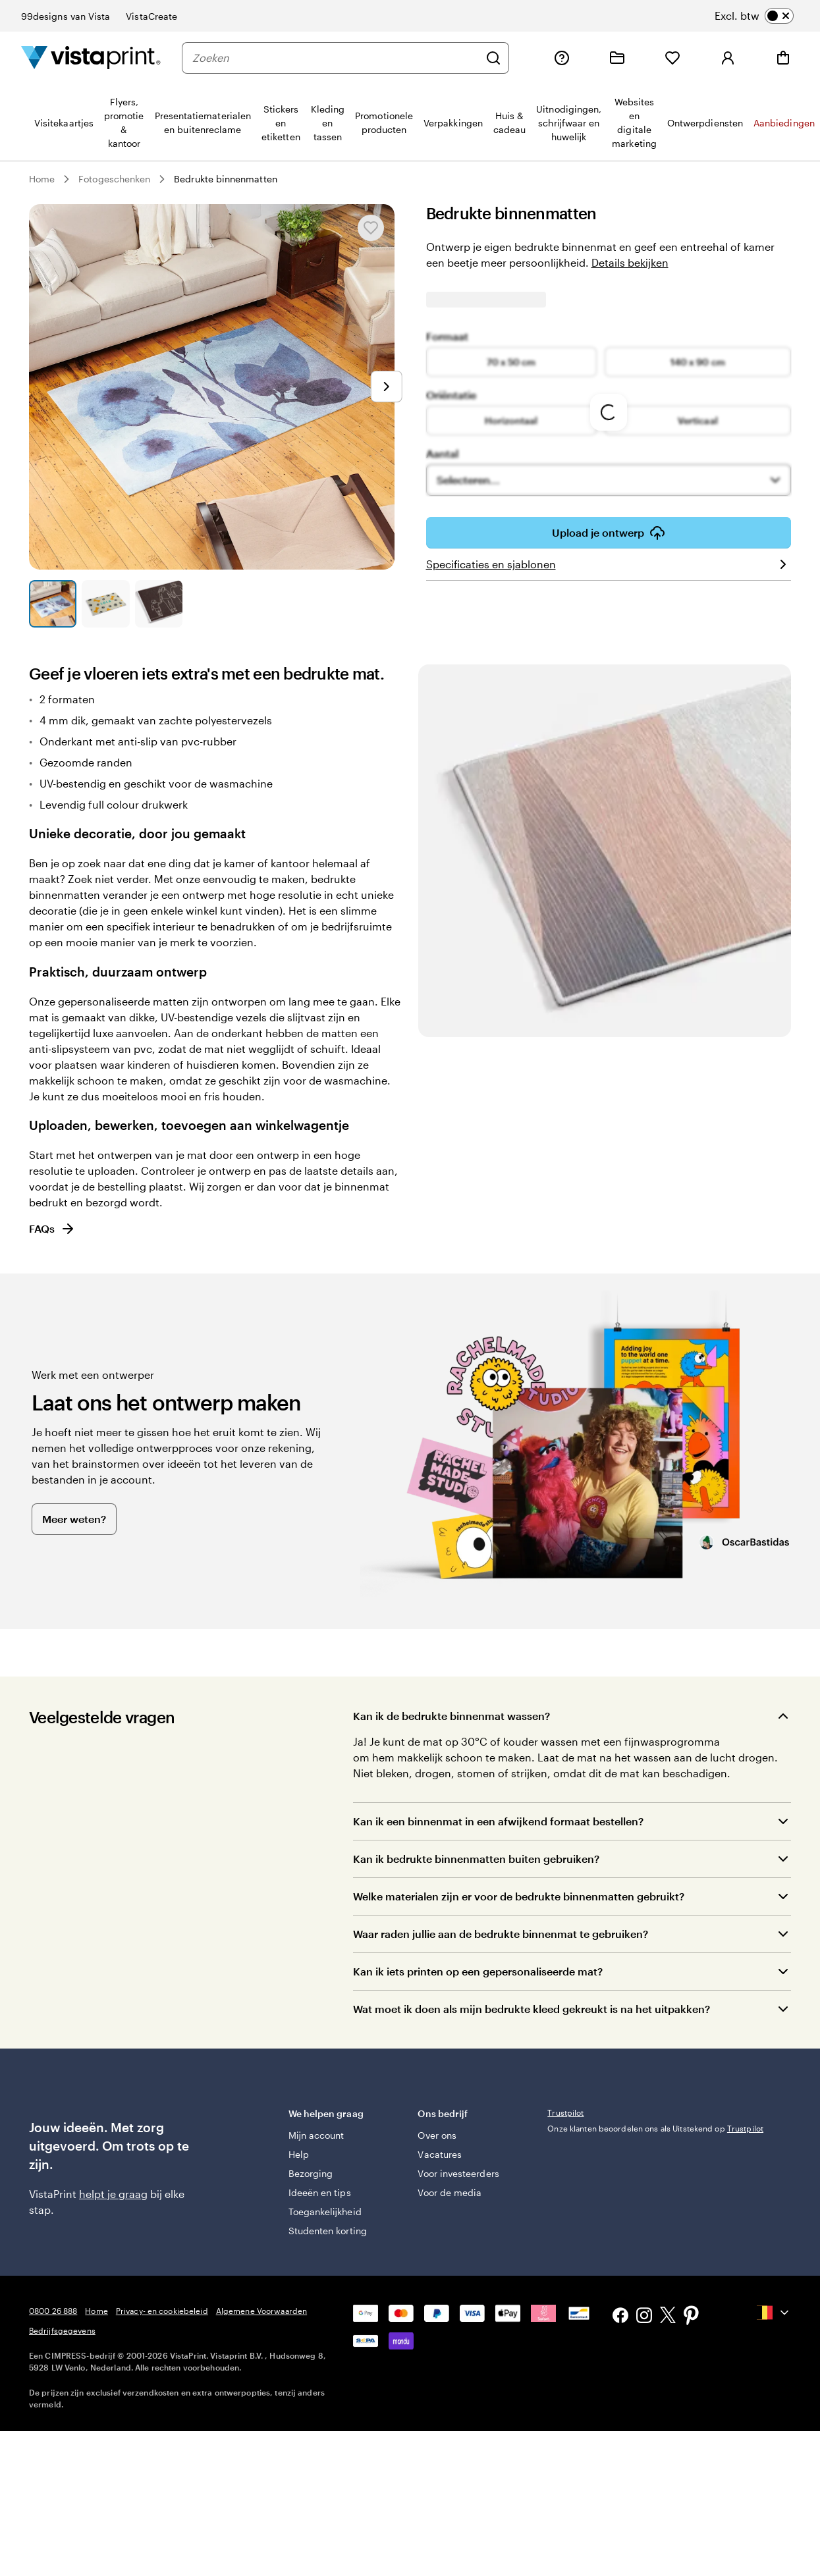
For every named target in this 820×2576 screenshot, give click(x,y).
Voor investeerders (458, 2173)
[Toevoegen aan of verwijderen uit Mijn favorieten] (371, 228)
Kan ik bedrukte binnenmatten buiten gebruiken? (476, 1858)
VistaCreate (151, 16)
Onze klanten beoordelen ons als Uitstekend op (655, 2128)
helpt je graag (113, 2193)
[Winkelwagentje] (783, 58)
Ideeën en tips (319, 2192)
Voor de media (449, 2192)
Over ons (437, 2135)
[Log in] (728, 58)
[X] (668, 2317)
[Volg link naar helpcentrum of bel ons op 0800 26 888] (562, 58)
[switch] (754, 16)
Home (42, 178)
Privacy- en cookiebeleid (162, 2310)
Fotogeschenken (114, 178)
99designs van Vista (65, 16)
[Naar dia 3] (158, 604)
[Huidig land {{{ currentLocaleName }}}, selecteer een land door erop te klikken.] (774, 2313)
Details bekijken (630, 262)
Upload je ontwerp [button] (608, 533)
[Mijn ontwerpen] (617, 58)
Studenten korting (327, 2230)
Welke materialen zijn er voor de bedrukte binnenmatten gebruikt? (518, 1896)
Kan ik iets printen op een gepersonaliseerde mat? (478, 1971)
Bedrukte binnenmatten (225, 178)
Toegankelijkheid (325, 2211)
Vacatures (440, 2154)
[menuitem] (64, 122)
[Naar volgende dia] (386, 386)
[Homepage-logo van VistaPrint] (91, 57)
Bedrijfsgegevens (62, 2330)
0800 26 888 (53, 2310)
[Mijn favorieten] (672, 58)
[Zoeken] (335, 58)
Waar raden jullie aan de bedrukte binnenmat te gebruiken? (500, 1933)
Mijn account (316, 2135)
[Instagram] (644, 2317)
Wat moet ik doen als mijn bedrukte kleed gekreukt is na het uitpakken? (531, 2008)
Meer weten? (74, 1519)
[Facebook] (620, 2317)
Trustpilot (565, 2112)
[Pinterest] (691, 2316)
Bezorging (310, 2173)
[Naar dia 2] (105, 604)
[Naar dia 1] (52, 604)
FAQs (52, 1229)
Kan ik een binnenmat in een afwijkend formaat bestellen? (498, 1821)
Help (298, 2154)
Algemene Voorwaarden (261, 2310)
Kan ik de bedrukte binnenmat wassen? (451, 1715)
